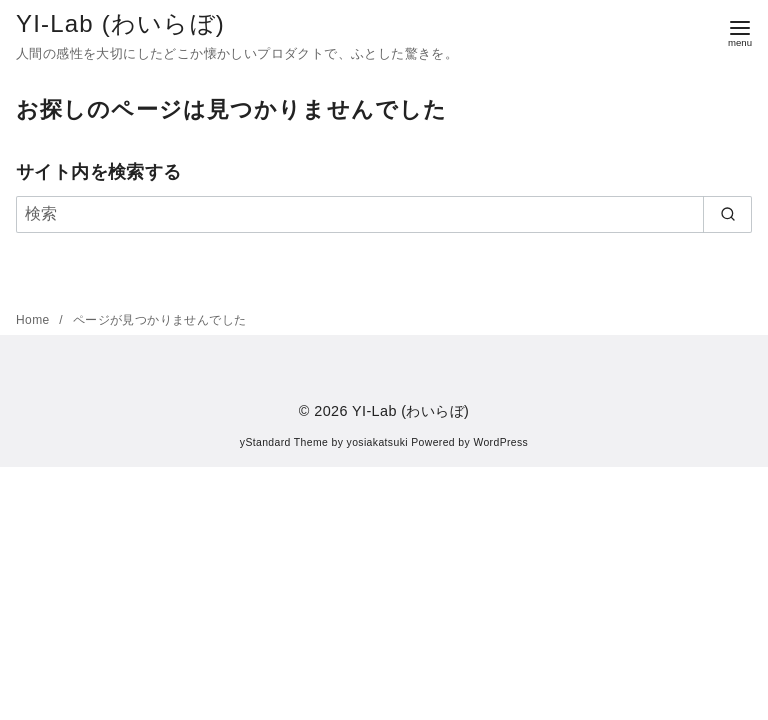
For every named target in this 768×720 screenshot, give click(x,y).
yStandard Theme (284, 442)
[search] (727, 214)
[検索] (384, 214)
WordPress (500, 442)
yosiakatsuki (377, 442)
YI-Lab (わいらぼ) (120, 23)
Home (34, 320)
